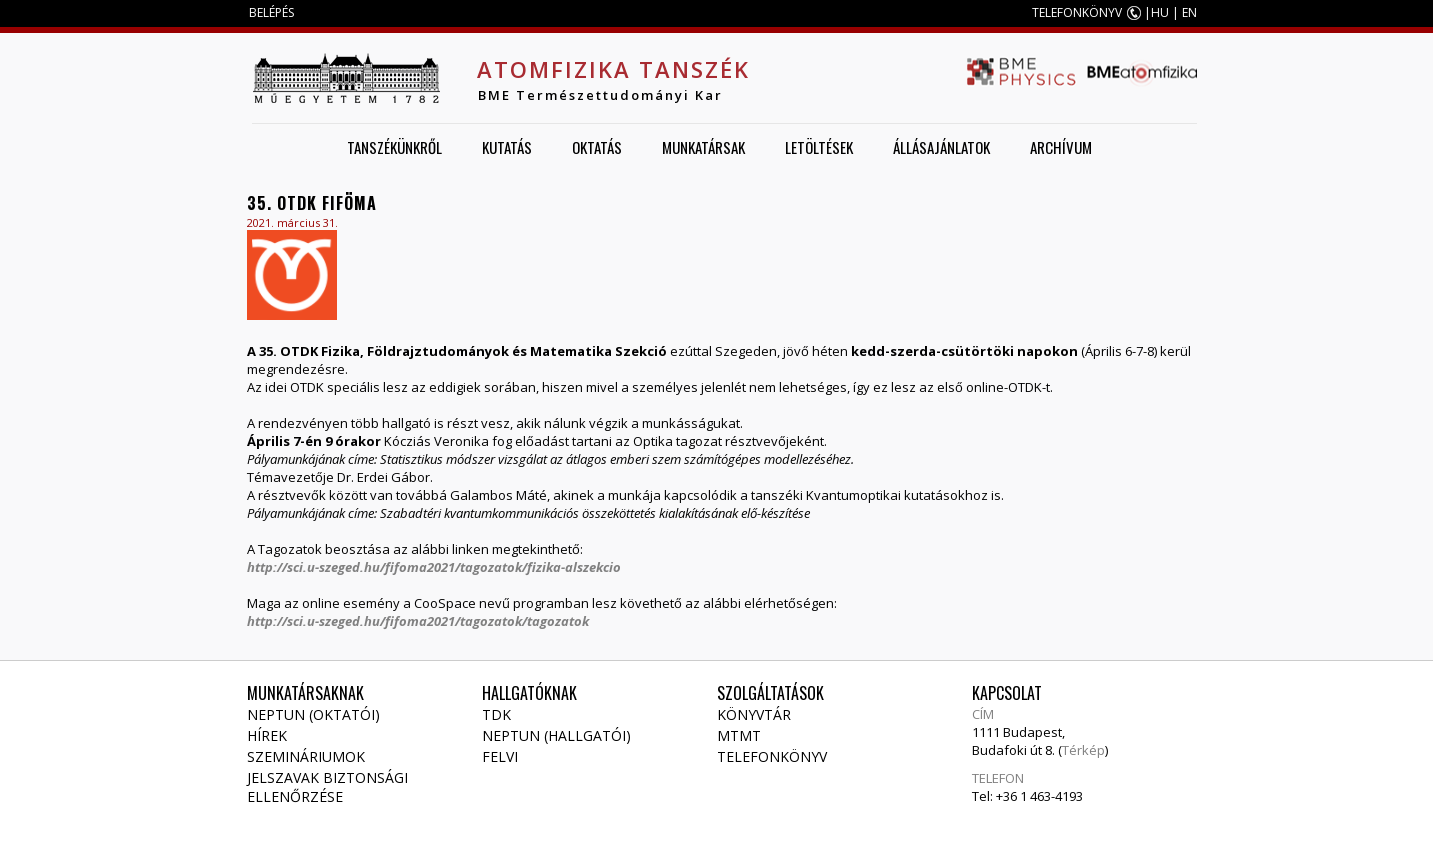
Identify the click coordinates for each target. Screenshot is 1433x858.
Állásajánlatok (941, 147)
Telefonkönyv (772, 756)
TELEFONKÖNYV (1077, 12)
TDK (496, 714)
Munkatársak (703, 147)
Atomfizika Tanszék (613, 69)
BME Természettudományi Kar (600, 95)
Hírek (267, 735)
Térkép (1083, 750)
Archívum (1061, 147)
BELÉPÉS (271, 12)
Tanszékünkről (394, 147)
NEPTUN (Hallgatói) (556, 735)
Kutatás (507, 147)
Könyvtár (754, 714)
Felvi (500, 756)
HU (1160, 12)
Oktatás (597, 147)
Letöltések (819, 147)
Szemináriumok (306, 756)
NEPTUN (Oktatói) (313, 714)
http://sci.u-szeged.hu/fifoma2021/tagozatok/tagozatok (418, 621)
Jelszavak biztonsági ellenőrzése (329, 787)
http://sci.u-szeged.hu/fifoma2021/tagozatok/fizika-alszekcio (434, 567)
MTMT (739, 735)
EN (1189, 12)
